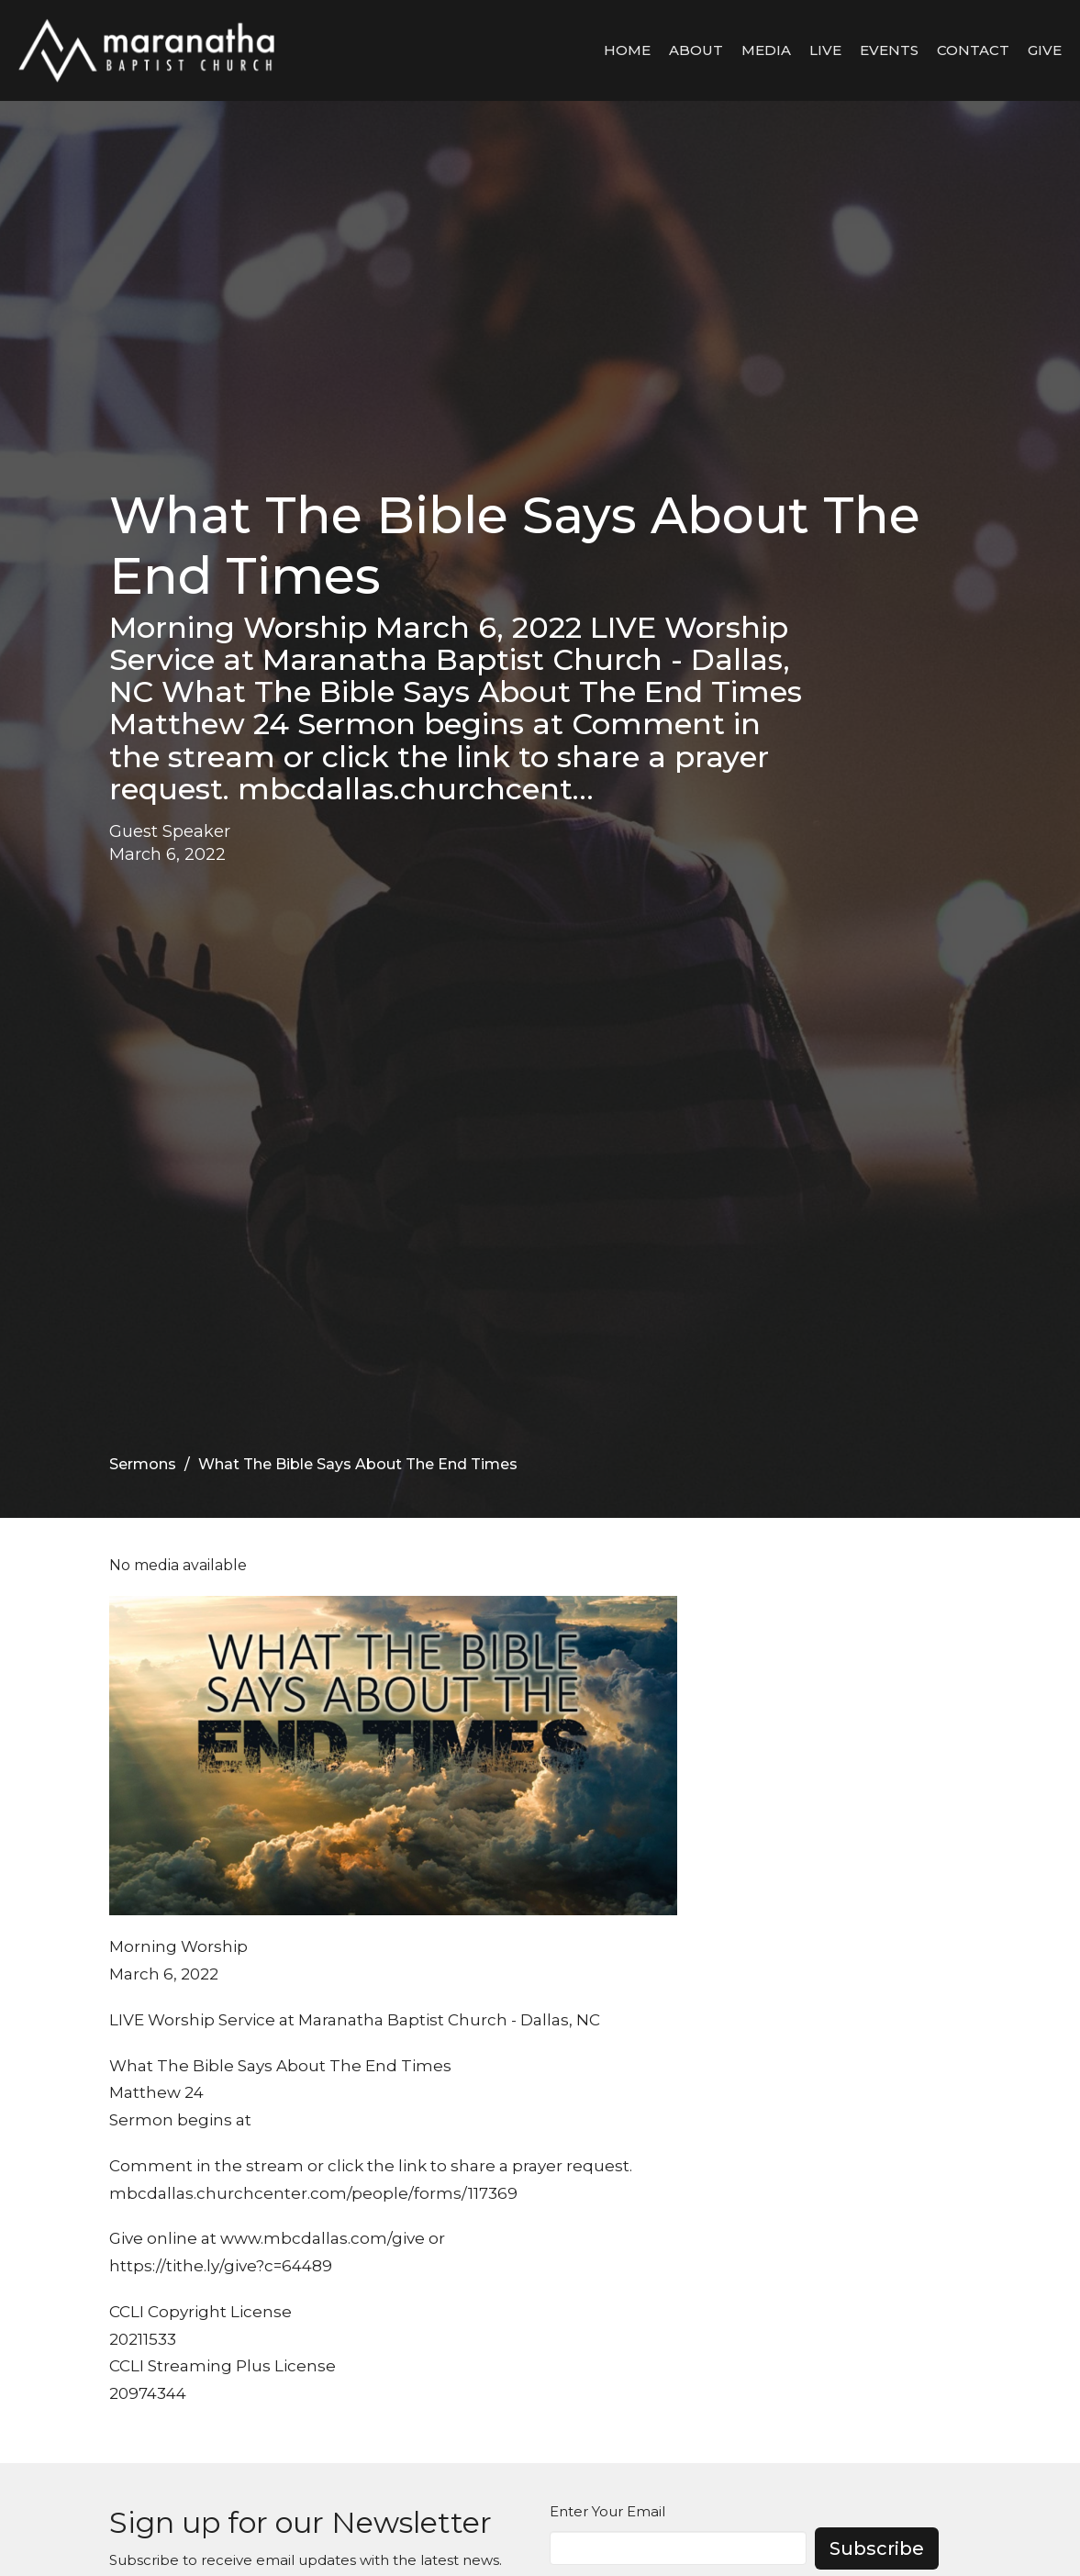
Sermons (142, 1464)
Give (1045, 50)
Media (766, 50)
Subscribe (876, 2548)
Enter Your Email (607, 2511)
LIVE (825, 50)
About (696, 50)
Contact (973, 50)
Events (889, 50)
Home (627, 50)
